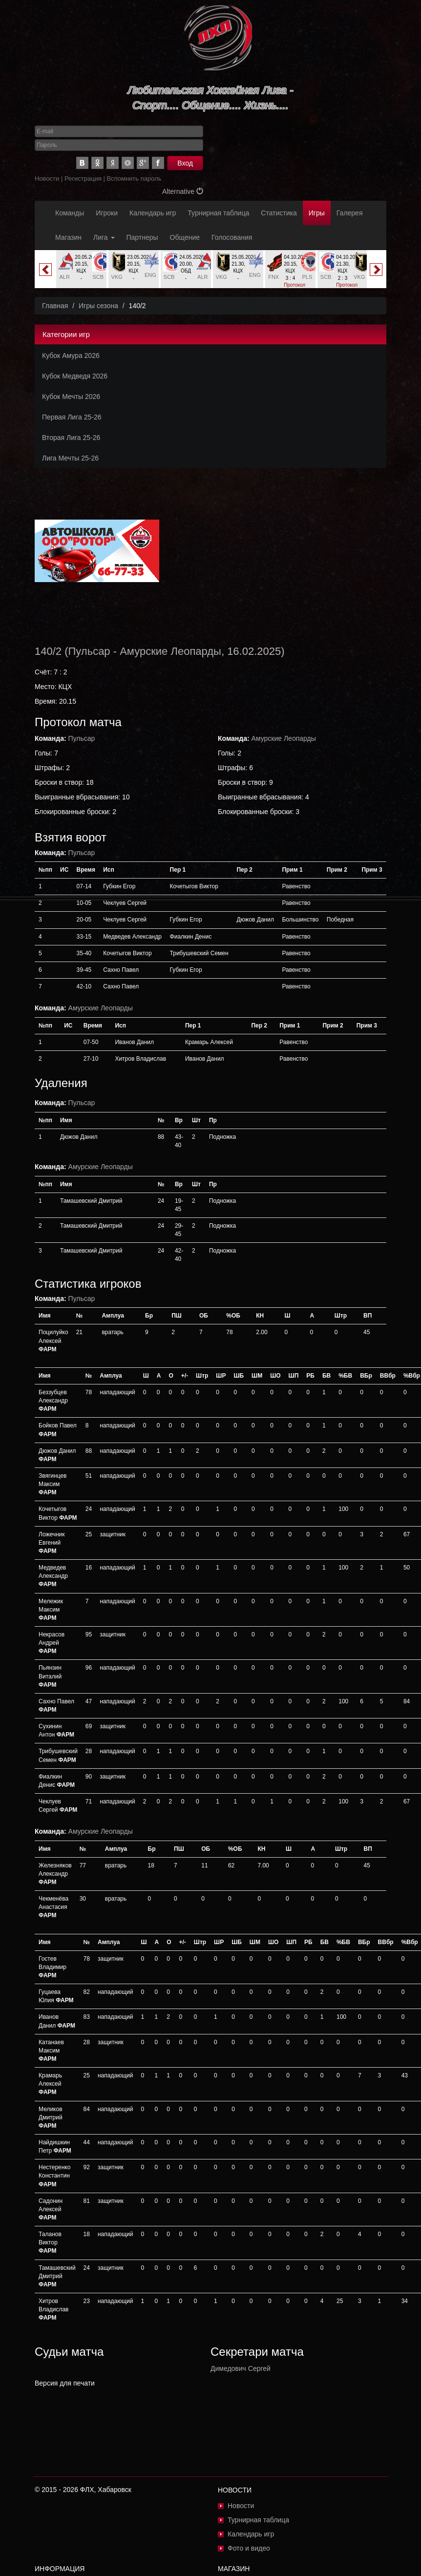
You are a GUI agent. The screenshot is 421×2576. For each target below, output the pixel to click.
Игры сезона (98, 306)
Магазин (68, 237)
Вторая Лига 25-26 (71, 437)
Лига (103, 237)
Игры (317, 213)
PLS (307, 277)
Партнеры (142, 237)
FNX (273, 277)
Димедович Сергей (240, 2368)
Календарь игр (152, 213)
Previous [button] (45, 269)
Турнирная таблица (218, 213)
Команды (69, 213)
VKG (117, 277)
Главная (55, 306)
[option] (81, 269)
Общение (185, 237)
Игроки (107, 213)
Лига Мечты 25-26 (70, 458)
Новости (47, 178)
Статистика (279, 213)
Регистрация (83, 178)
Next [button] (376, 269)
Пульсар (89, 651)
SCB (98, 277)
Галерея (350, 213)
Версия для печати (65, 2383)
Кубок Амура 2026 (71, 355)
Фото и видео (249, 2548)
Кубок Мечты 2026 (71, 396)
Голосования (231, 237)
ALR (64, 277)
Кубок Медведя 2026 (74, 376)
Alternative (182, 191)
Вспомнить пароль (134, 178)
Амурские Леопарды (170, 651)
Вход (185, 163)
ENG (150, 275)
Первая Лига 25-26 (71, 417)
